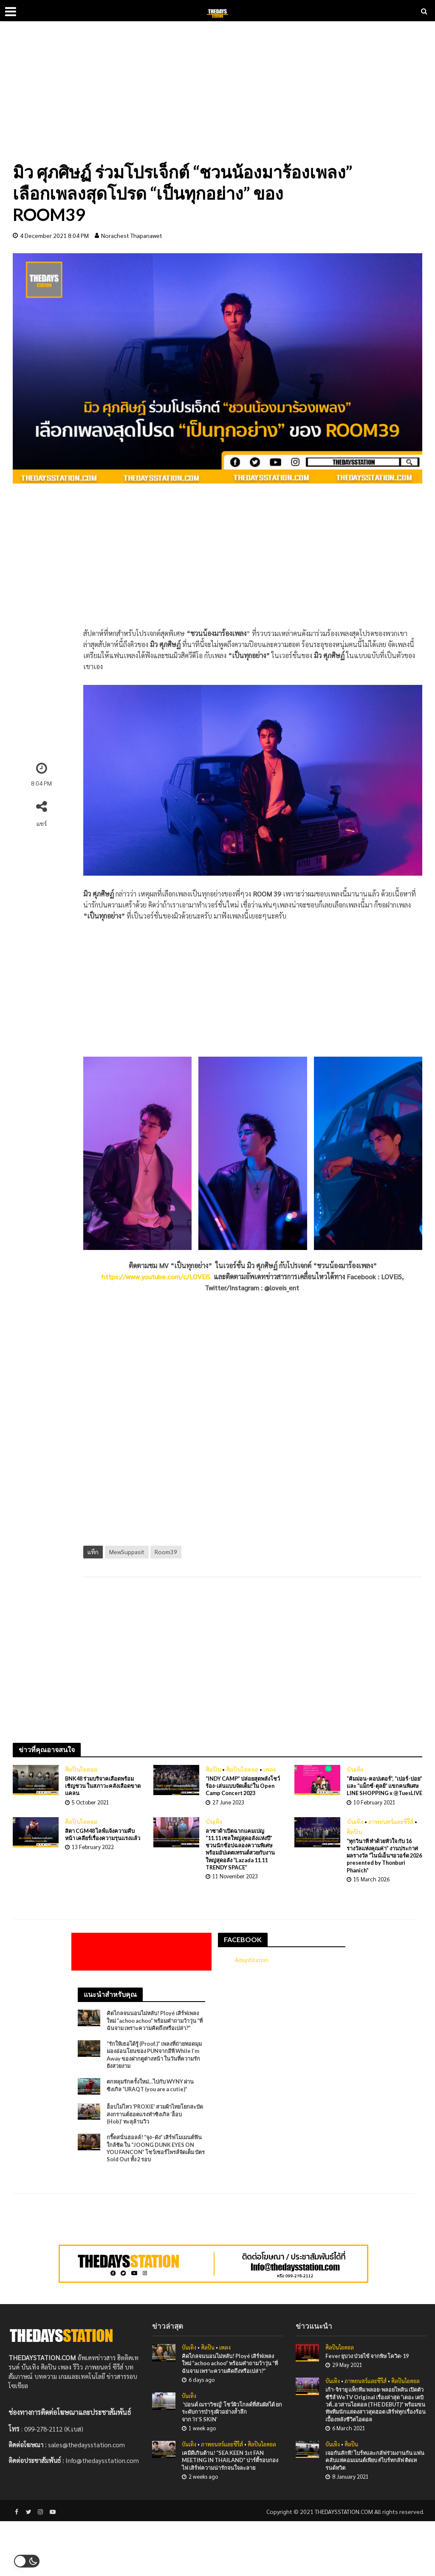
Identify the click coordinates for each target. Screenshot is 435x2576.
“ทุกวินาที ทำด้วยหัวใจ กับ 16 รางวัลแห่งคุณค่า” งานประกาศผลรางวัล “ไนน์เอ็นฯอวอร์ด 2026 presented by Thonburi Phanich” (384, 1868)
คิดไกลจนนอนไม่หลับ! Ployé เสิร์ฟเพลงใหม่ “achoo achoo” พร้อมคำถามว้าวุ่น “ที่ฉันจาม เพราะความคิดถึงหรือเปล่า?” (152, 2040)
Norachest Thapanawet (131, 235)
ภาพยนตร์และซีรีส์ (390, 1831)
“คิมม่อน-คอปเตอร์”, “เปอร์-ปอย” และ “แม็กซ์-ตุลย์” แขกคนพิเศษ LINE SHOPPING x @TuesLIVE (383, 1791)
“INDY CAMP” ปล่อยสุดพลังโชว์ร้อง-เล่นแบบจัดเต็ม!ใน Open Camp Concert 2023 (242, 1787)
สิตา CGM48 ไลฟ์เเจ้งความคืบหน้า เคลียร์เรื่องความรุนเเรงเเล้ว (100, 1849)
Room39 (166, 1551)
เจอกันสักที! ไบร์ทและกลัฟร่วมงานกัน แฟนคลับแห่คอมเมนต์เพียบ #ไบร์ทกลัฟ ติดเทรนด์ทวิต (375, 2514)
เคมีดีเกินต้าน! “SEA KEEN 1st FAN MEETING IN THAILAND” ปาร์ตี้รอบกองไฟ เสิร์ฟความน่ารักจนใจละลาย (230, 2514)
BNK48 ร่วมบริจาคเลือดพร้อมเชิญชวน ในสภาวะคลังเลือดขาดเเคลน (102, 1787)
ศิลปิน (213, 1769)
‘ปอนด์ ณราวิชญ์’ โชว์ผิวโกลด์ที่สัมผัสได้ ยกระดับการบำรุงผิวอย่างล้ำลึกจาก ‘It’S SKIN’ (231, 2463)
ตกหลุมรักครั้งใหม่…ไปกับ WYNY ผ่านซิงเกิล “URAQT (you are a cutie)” (155, 2113)
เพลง (269, 1769)
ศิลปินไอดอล (81, 1769)
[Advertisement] (217, 97)
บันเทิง (355, 1769)
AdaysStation (254, 1973)
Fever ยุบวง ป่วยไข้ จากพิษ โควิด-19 (372, 2397)
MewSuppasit (126, 1551)
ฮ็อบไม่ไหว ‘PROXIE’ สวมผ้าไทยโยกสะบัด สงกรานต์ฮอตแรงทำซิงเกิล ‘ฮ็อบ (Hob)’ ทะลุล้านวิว (153, 2142)
